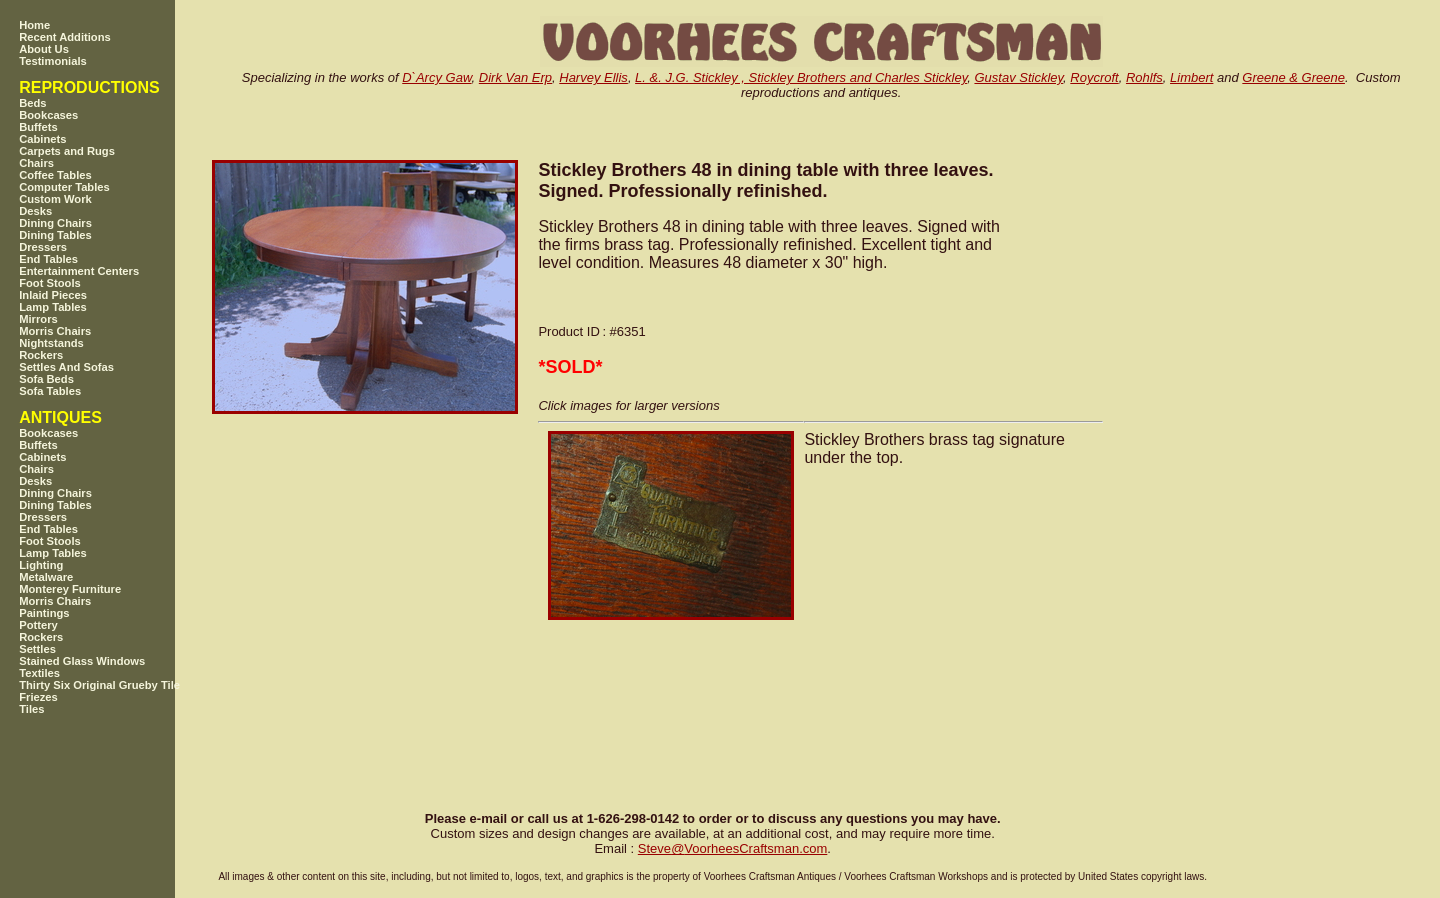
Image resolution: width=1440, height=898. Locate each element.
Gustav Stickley (1018, 77)
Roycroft (1094, 77)
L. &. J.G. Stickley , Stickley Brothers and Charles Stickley (801, 77)
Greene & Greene (1293, 77)
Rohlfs (1144, 77)
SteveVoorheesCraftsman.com (733, 848)
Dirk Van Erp (515, 77)
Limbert (1191, 77)
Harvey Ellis (593, 77)
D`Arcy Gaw (436, 77)
